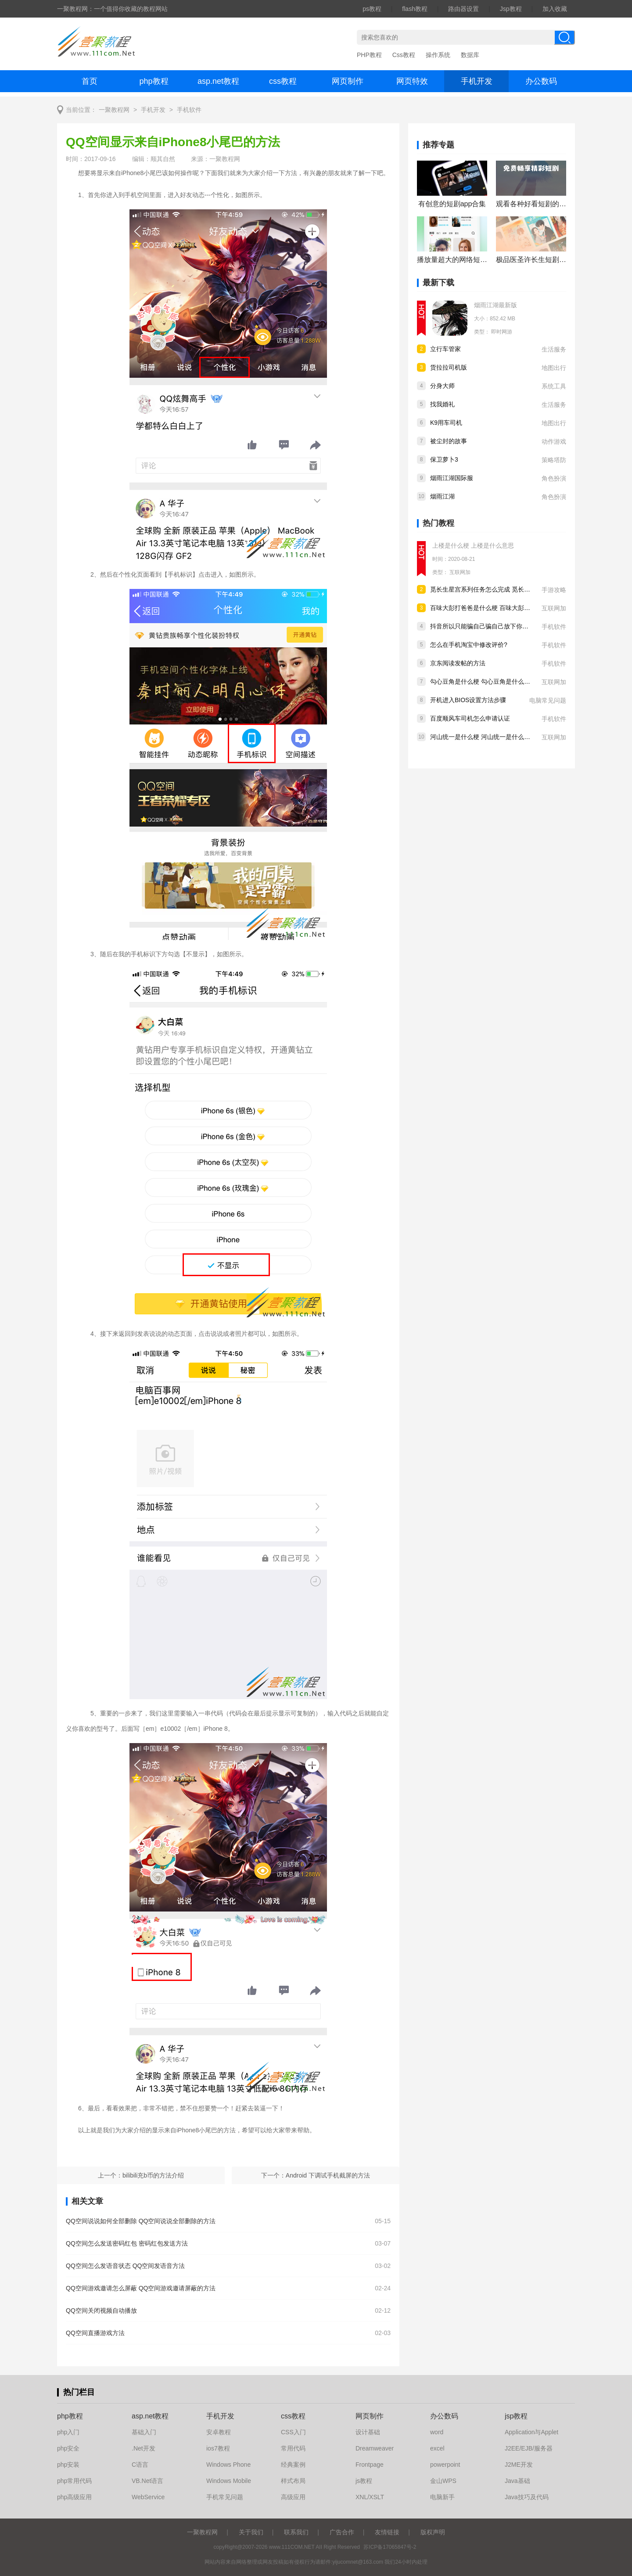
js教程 (364, 2480)
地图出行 (554, 367)
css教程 (283, 81)
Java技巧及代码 (527, 2497)
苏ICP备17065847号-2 (389, 2547)
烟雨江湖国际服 (451, 477)
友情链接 (387, 2532)
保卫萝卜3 (444, 459)
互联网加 (459, 572)
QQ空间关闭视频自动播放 (101, 2310)
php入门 (68, 2432)
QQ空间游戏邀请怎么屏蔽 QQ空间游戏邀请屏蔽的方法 (140, 2288)
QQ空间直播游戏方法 (95, 2332)
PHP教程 (369, 54)
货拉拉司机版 (448, 367)
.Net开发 (143, 2448)
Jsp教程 (511, 8)
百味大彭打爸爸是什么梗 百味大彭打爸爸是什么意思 (501, 607)
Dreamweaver (375, 2448)
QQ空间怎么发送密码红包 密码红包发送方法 (127, 2243)
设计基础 (368, 2432)
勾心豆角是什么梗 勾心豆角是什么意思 (483, 681)
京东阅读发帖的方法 (457, 663)
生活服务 (554, 349)
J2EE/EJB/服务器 (529, 2448)
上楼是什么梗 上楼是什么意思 (473, 545)
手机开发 (476, 81)
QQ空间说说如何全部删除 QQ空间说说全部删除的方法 (140, 2220)
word (436, 2432)
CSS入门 (293, 2432)
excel (437, 2448)
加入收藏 (554, 8)
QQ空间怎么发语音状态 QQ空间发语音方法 (125, 2265)
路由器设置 (463, 8)
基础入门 (144, 2432)
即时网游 (501, 332)
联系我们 (296, 2532)
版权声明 (432, 2532)
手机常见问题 (224, 2497)
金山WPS (443, 2480)
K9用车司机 (446, 422)
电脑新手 (442, 2497)
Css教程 (403, 54)
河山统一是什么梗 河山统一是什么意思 (483, 736)
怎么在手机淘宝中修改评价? (468, 644)
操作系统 (438, 54)
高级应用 (293, 2497)
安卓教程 (218, 2432)
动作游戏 (554, 441)
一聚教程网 (114, 110)
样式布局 (293, 2480)
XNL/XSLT (370, 2497)
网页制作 (347, 81)
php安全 (68, 2448)
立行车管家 (445, 348)
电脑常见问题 (547, 700)
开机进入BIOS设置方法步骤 (468, 699)
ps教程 (372, 8)
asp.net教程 (218, 81)
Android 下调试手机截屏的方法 (328, 2175)
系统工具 (554, 386)
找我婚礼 (442, 404)
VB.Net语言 (147, 2480)
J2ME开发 (519, 2464)
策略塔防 (554, 459)
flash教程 (414, 8)
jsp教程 (516, 2416)
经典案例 (293, 2464)
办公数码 (541, 81)
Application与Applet (531, 2432)
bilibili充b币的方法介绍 (153, 2175)
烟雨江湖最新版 (495, 305)
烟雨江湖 (442, 496)
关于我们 (251, 2532)
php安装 (68, 2464)
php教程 (153, 81)
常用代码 (293, 2448)
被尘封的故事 (448, 441)
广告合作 (342, 2532)
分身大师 (442, 385)
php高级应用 (74, 2497)
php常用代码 (74, 2480)
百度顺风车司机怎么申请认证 (470, 718)
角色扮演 (554, 478)
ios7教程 (218, 2448)
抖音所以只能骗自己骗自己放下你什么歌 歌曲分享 (498, 626)
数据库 (470, 54)
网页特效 (412, 81)
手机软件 (189, 110)
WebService (148, 2497)
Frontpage (370, 2464)
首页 (89, 81)
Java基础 (517, 2480)
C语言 (140, 2464)
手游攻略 (554, 589)
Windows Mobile (228, 2480)
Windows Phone (228, 2464)
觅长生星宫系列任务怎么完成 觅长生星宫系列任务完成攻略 (511, 589)
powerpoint (445, 2464)
